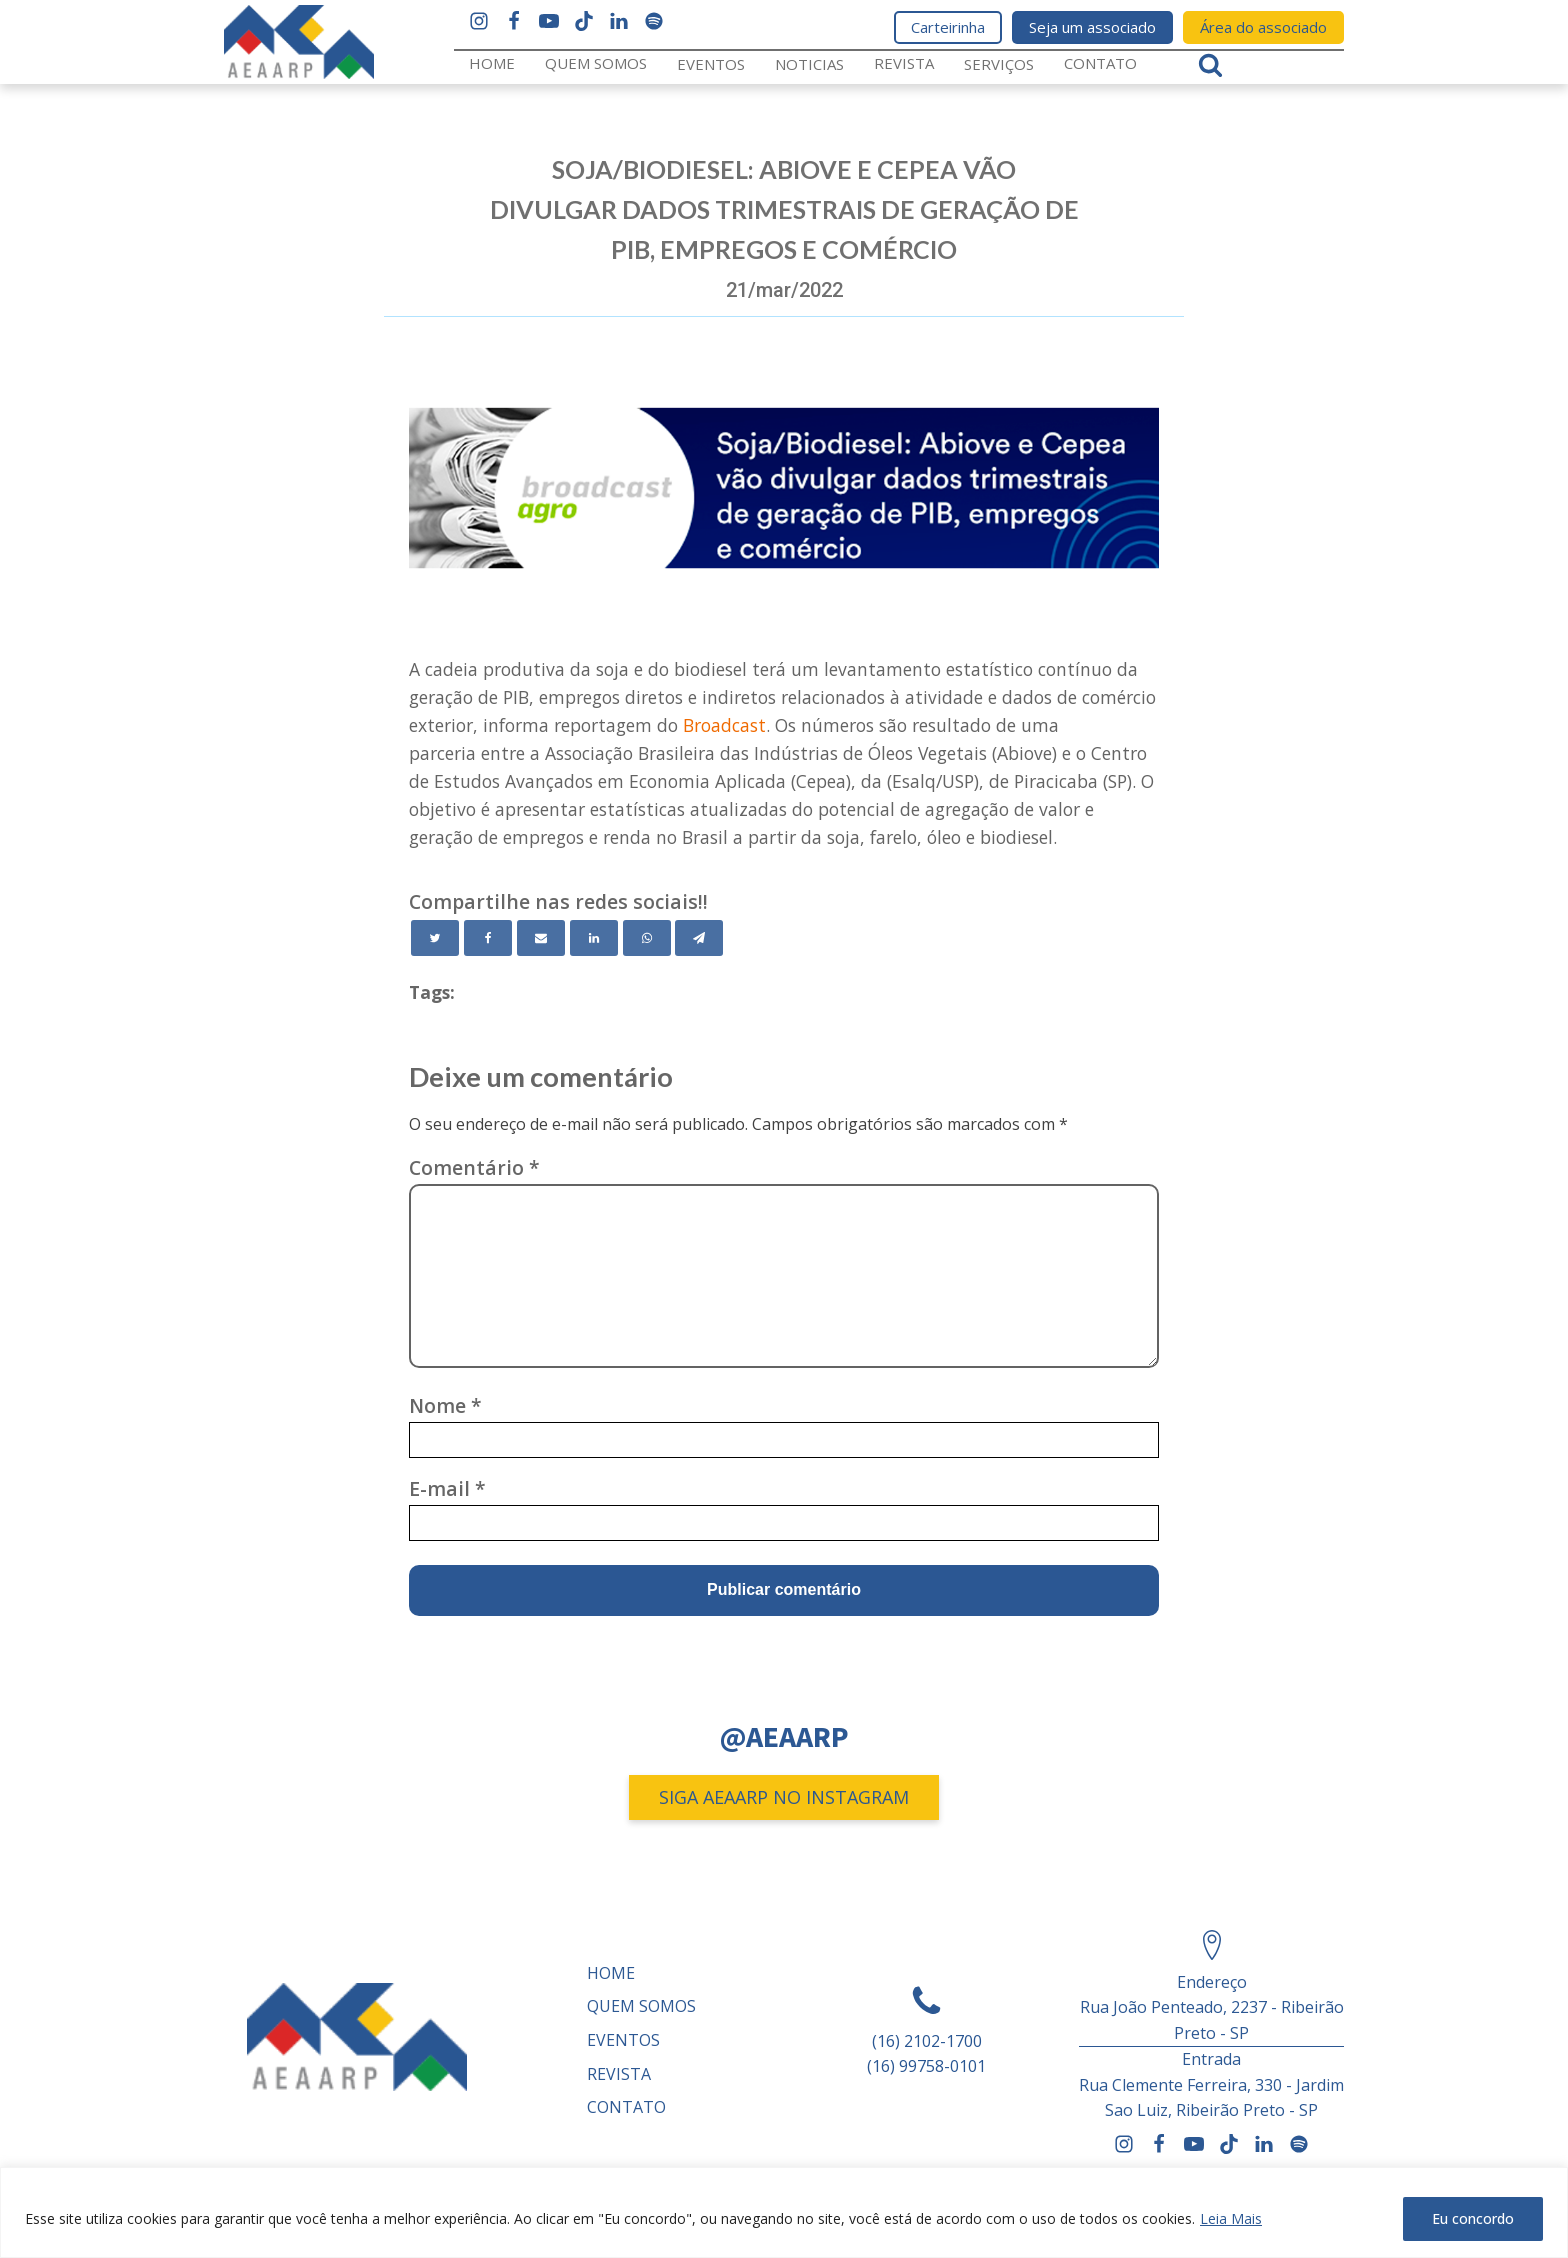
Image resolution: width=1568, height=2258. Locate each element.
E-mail (447, 1488)
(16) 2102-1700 (927, 2041)
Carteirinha (948, 27)
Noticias (809, 64)
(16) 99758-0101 (926, 2066)
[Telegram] (699, 938)
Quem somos (596, 63)
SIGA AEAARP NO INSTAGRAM (784, 1797)
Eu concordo (1473, 2218)
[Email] (541, 938)
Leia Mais (1231, 2218)
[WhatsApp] (647, 938)
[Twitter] (435, 938)
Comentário (474, 1167)
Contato (1100, 63)
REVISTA (904, 63)
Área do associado (1263, 27)
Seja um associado (1092, 27)
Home (492, 63)
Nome (445, 1405)
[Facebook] (488, 938)
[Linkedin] (594, 938)
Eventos (711, 64)
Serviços (999, 64)
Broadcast (724, 725)
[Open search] (1210, 64)
